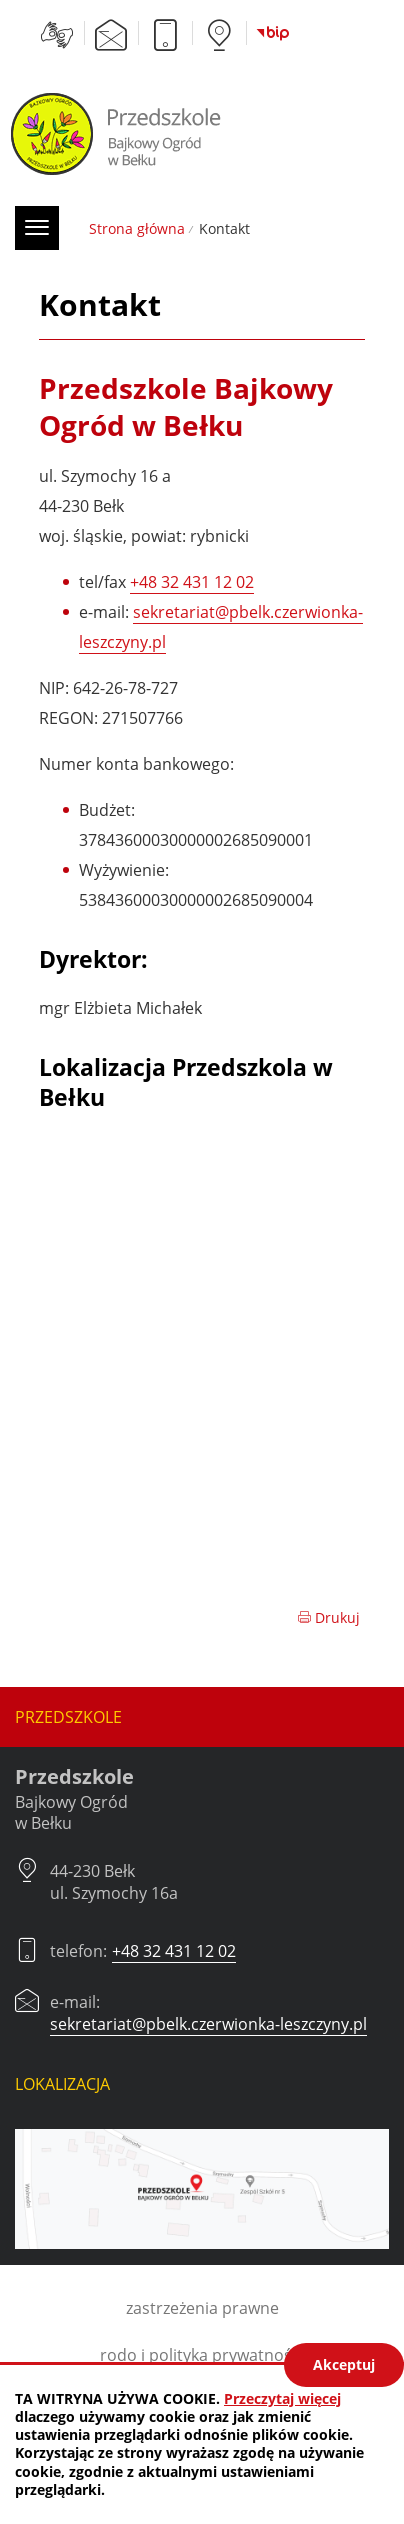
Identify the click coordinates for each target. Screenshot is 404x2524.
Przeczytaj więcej (282, 2398)
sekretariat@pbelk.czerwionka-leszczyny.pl (208, 2024)
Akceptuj (344, 2364)
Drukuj (328, 1617)
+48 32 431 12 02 (192, 582)
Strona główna (137, 228)
